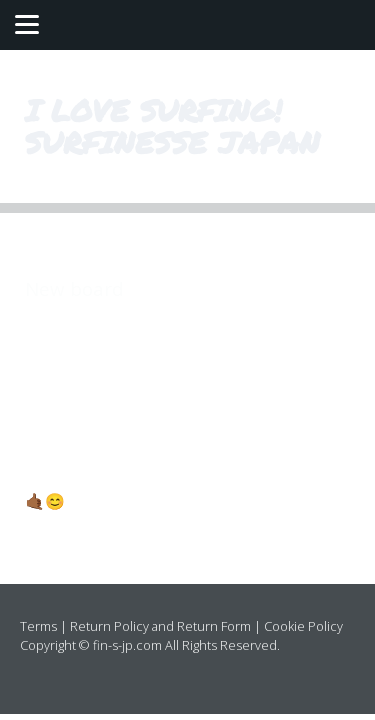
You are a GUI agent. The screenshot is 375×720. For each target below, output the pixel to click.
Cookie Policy (303, 626)
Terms (38, 626)
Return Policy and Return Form (160, 626)
